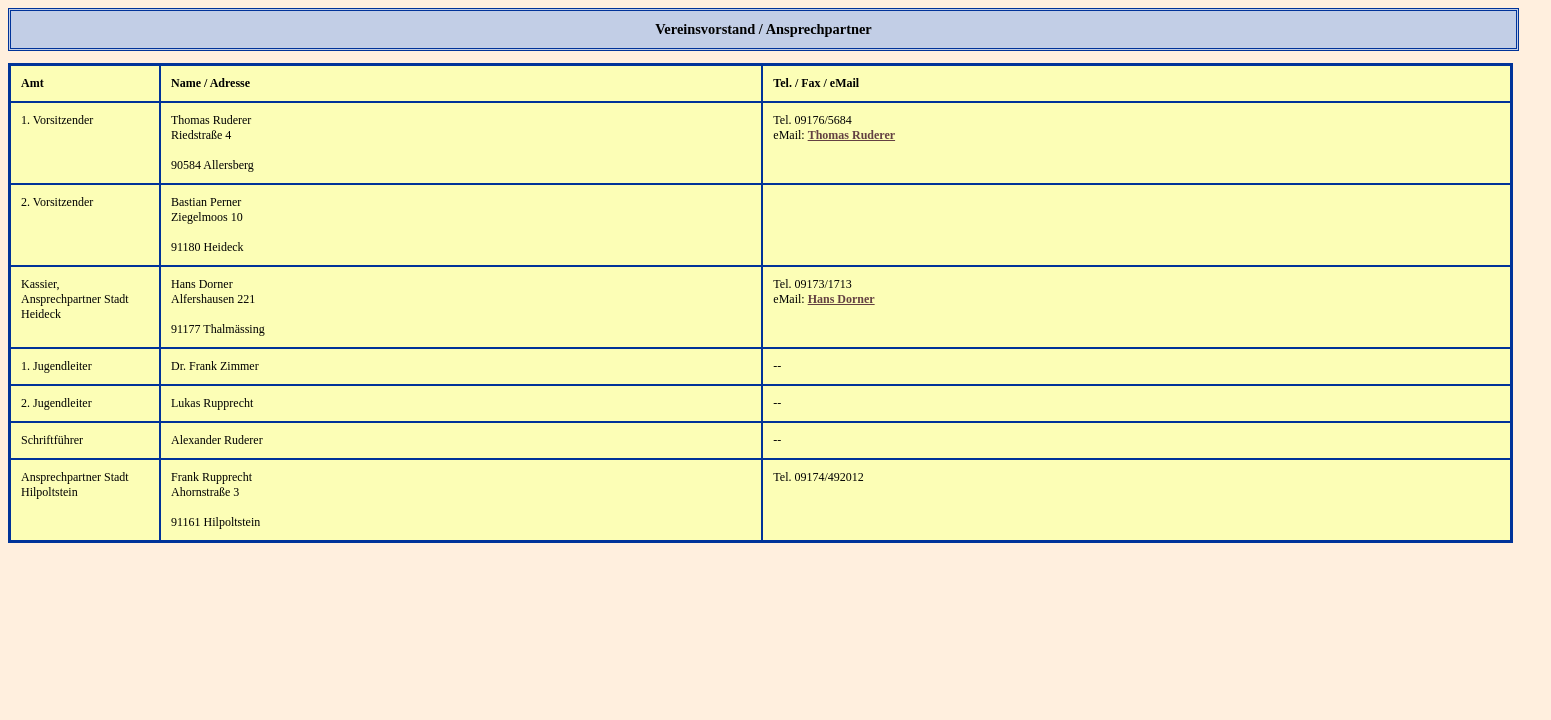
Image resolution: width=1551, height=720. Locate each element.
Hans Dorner (841, 299)
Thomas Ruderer (851, 135)
